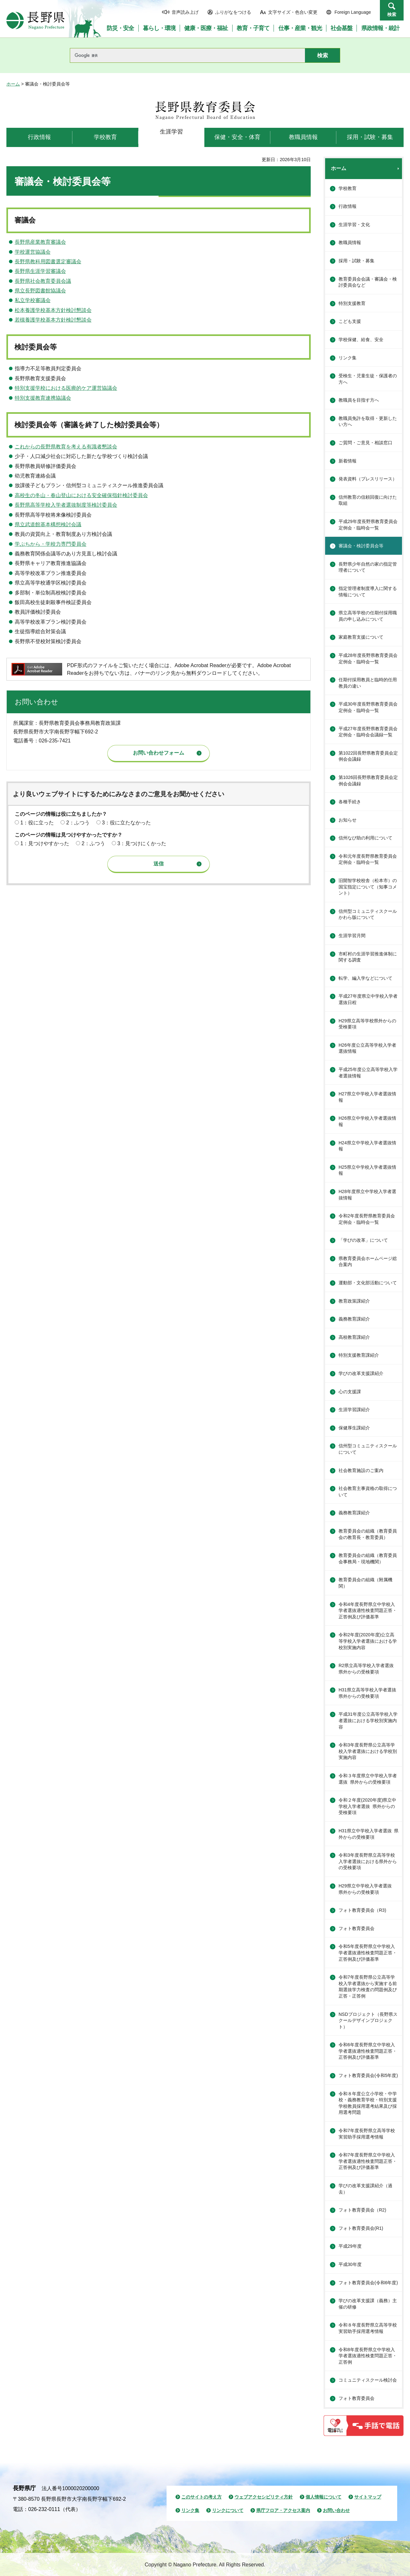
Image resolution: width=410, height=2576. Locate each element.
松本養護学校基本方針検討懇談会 (53, 310)
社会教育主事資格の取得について (368, 1491)
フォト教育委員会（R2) (362, 2209)
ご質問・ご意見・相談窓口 (365, 442)
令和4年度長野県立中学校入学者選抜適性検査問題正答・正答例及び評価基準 (368, 1610)
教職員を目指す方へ (359, 400)
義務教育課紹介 (354, 1318)
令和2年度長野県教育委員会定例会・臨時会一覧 (367, 1219)
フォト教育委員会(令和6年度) (368, 2282)
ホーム (13, 83)
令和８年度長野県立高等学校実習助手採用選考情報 (368, 2328)
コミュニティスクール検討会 (368, 2380)
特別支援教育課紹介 (359, 1355)
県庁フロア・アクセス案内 (283, 2510)
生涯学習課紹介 (354, 1409)
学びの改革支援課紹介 (361, 1373)
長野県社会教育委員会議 (43, 281)
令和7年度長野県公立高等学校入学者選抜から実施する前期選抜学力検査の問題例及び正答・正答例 (368, 1987)
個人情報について (323, 2496)
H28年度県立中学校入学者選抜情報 (367, 1194)
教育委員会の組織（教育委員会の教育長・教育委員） (368, 1534)
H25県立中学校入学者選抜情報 (367, 1170)
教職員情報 (350, 242)
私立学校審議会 (33, 300)
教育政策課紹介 (354, 1301)
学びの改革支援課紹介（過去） (365, 2189)
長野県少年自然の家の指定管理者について (368, 567)
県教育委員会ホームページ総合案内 (368, 1261)
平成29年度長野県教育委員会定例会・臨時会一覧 (368, 524)
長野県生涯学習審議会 (40, 271)
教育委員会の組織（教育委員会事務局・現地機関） (368, 1558)
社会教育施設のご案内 (361, 1470)
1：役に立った (37, 822)
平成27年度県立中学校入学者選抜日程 (368, 999)
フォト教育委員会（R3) (362, 1910)
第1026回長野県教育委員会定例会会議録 (368, 780)
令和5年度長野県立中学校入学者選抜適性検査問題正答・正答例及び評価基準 (368, 1952)
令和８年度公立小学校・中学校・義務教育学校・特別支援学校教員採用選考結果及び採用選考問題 (368, 2103)
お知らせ (348, 819)
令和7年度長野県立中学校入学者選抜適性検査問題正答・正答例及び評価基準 (368, 2161)
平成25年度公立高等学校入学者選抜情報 (368, 1072)
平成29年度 (350, 2246)
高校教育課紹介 (354, 1337)
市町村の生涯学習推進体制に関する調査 (368, 957)
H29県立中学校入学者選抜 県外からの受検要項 (367, 1889)
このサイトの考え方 (201, 2496)
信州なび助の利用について (365, 837)
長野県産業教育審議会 (40, 242)
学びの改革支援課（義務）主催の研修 (368, 2304)
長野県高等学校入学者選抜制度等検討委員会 (66, 505)
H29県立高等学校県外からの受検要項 (367, 1024)
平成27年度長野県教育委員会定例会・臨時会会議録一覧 (368, 732)
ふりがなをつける (233, 12)
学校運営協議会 (33, 252)
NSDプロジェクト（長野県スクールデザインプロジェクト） (368, 2020)
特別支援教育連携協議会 (43, 398)
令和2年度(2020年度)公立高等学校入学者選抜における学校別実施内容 (368, 1641)
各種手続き (350, 801)
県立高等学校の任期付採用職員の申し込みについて (368, 616)
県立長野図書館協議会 (40, 290)
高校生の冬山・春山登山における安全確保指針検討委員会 (81, 495)
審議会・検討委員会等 (361, 545)
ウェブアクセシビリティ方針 (263, 2496)
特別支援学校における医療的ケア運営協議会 (66, 388)
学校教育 (348, 188)
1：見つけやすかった (44, 843)
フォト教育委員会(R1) (361, 2228)
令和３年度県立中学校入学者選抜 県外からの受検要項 (368, 1779)
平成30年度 (350, 2264)
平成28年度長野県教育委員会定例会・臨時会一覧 (368, 658)
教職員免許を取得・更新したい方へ (368, 421)
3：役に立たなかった (126, 822)
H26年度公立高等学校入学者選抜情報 (367, 1048)
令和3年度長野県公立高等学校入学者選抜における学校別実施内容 (368, 1751)
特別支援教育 (352, 303)
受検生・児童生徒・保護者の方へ (368, 379)
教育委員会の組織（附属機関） (365, 1583)
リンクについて (227, 2510)
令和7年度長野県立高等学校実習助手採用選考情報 (367, 2133)
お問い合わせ (336, 2510)
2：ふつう (78, 822)
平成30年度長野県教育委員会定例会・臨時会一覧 (368, 707)
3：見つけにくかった (141, 843)
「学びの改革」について (363, 1240)
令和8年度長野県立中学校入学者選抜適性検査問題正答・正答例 (368, 2356)
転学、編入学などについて (365, 978)
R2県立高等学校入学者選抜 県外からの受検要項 (368, 1668)
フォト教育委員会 (356, 1928)
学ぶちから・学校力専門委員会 (50, 544)
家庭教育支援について (361, 637)
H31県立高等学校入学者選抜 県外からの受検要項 (370, 1693)
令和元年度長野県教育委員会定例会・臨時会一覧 (368, 859)
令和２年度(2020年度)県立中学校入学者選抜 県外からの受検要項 (367, 1806)
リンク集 (348, 357)
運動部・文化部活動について (368, 1282)
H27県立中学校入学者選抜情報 (367, 1097)
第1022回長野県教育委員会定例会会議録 (368, 756)
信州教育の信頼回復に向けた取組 (368, 500)
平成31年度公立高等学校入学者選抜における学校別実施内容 (368, 1720)
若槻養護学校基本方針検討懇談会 (53, 320)
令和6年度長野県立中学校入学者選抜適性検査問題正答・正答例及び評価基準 (368, 2051)
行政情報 (348, 206)
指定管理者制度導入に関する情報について (368, 591)
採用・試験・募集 (356, 260)
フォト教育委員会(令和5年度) (368, 2075)
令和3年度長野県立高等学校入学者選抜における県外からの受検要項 (368, 1861)
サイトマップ (367, 2496)
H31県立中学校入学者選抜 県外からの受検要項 (368, 1834)
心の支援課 (350, 1391)
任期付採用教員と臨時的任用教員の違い (368, 683)
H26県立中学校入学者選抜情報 (367, 1121)
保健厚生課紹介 (354, 1427)
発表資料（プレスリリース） (368, 478)
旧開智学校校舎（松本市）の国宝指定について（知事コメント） (368, 886)
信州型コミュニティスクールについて (368, 1449)
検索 (391, 14)
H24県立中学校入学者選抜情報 (367, 1146)
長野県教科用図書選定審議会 (48, 261)
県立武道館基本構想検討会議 (48, 524)
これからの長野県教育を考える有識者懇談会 (66, 446)
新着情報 (348, 460)
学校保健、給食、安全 (361, 339)
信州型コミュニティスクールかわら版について (368, 914)
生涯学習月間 (352, 935)
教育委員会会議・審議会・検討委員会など (368, 282)
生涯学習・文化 (354, 224)
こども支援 (350, 321)
